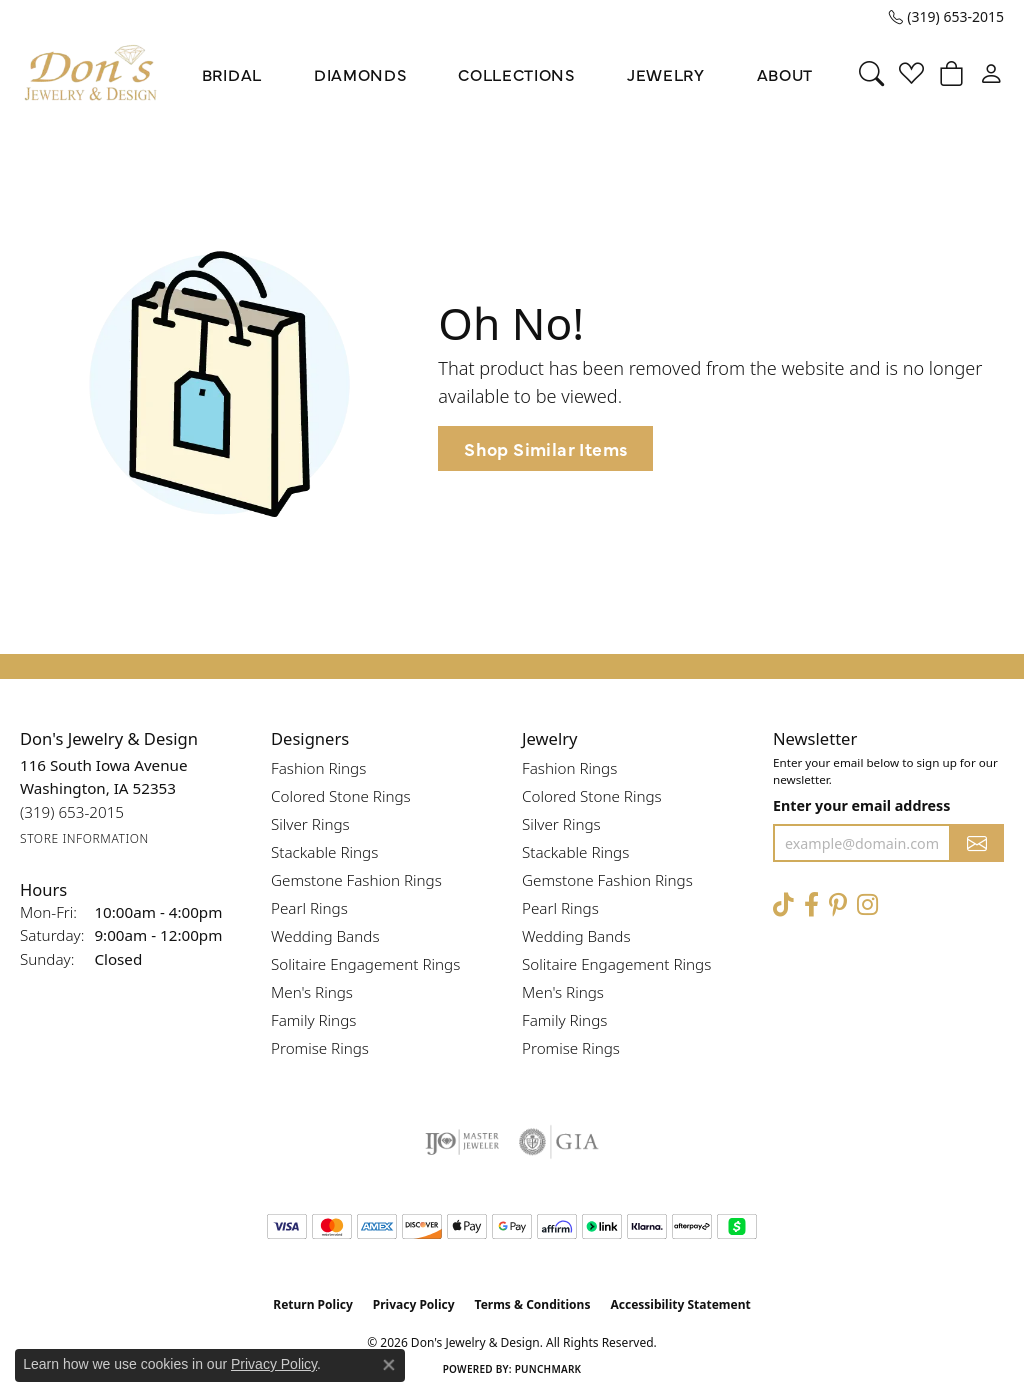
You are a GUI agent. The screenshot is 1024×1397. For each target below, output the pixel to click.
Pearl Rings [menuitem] (309, 908)
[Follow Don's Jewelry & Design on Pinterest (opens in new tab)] (838, 904)
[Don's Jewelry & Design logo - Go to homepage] (91, 73)
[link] (946, 17)
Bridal (232, 74)
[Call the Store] (72, 812)
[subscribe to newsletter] (977, 843)
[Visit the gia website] (559, 1142)
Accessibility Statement (680, 1304)
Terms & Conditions (533, 1304)
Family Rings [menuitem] (313, 1020)
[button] (871, 74)
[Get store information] (84, 839)
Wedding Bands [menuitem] (325, 936)
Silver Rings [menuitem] (310, 824)
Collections (516, 74)
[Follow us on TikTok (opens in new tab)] (783, 904)
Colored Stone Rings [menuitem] (341, 796)
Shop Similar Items (545, 448)
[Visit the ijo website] (462, 1142)
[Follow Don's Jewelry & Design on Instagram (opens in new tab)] (867, 904)
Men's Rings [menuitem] (312, 992)
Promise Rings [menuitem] (320, 1048)
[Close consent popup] (389, 1365)
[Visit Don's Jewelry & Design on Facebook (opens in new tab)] (811, 904)
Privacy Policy (414, 1304)
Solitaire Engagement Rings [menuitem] (365, 964)
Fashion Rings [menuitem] (318, 768)
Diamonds (360, 74)
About (785, 74)
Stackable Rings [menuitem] (324, 852)
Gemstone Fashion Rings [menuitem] (356, 880)
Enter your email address (861, 805)
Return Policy (313, 1304)
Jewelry (666, 74)
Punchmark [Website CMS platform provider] (548, 1369)
